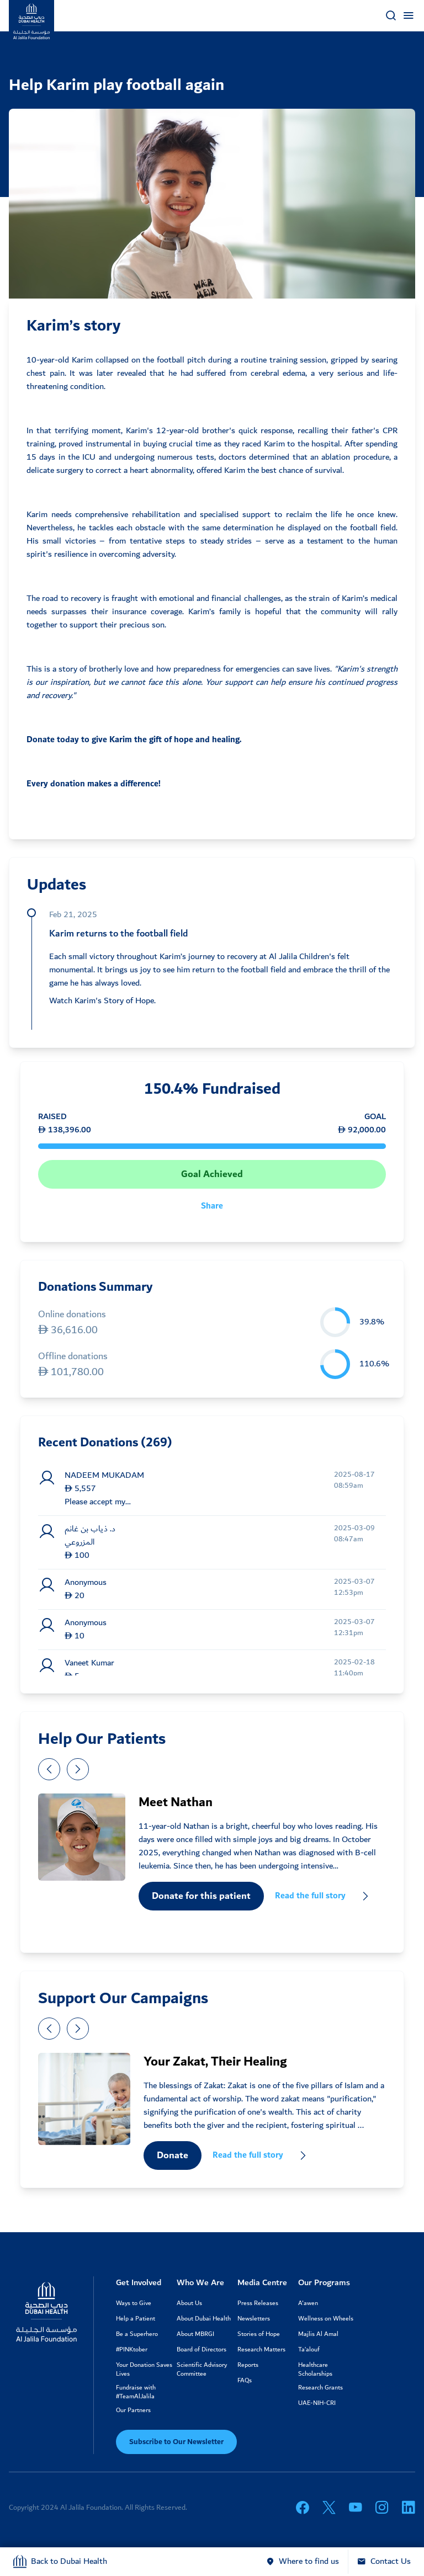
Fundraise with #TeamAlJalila (136, 2392)
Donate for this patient (201, 1896)
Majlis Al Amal (318, 2334)
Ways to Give (133, 2303)
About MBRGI (195, 2334)
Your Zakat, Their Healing (215, 2062)
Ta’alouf (309, 2349)
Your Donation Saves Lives (144, 2369)
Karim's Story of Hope (114, 1000)
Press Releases (257, 2303)
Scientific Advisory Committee (202, 2369)
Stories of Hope (258, 2334)
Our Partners (133, 2410)
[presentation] (49, 1769)
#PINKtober (131, 2349)
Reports (247, 2365)
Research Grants (320, 2387)
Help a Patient (135, 2318)
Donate (172, 2155)
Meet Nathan (176, 1802)
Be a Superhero (137, 2334)
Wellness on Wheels (325, 2318)
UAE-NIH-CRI (317, 2403)
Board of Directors (201, 2349)
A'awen (308, 2303)
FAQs (244, 2380)
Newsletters (253, 2318)
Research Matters (261, 2349)
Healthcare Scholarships (315, 2369)
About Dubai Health (204, 2318)
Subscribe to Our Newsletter (176, 2442)
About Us (189, 2303)
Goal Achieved (212, 1174)
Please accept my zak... (95, 1502)
